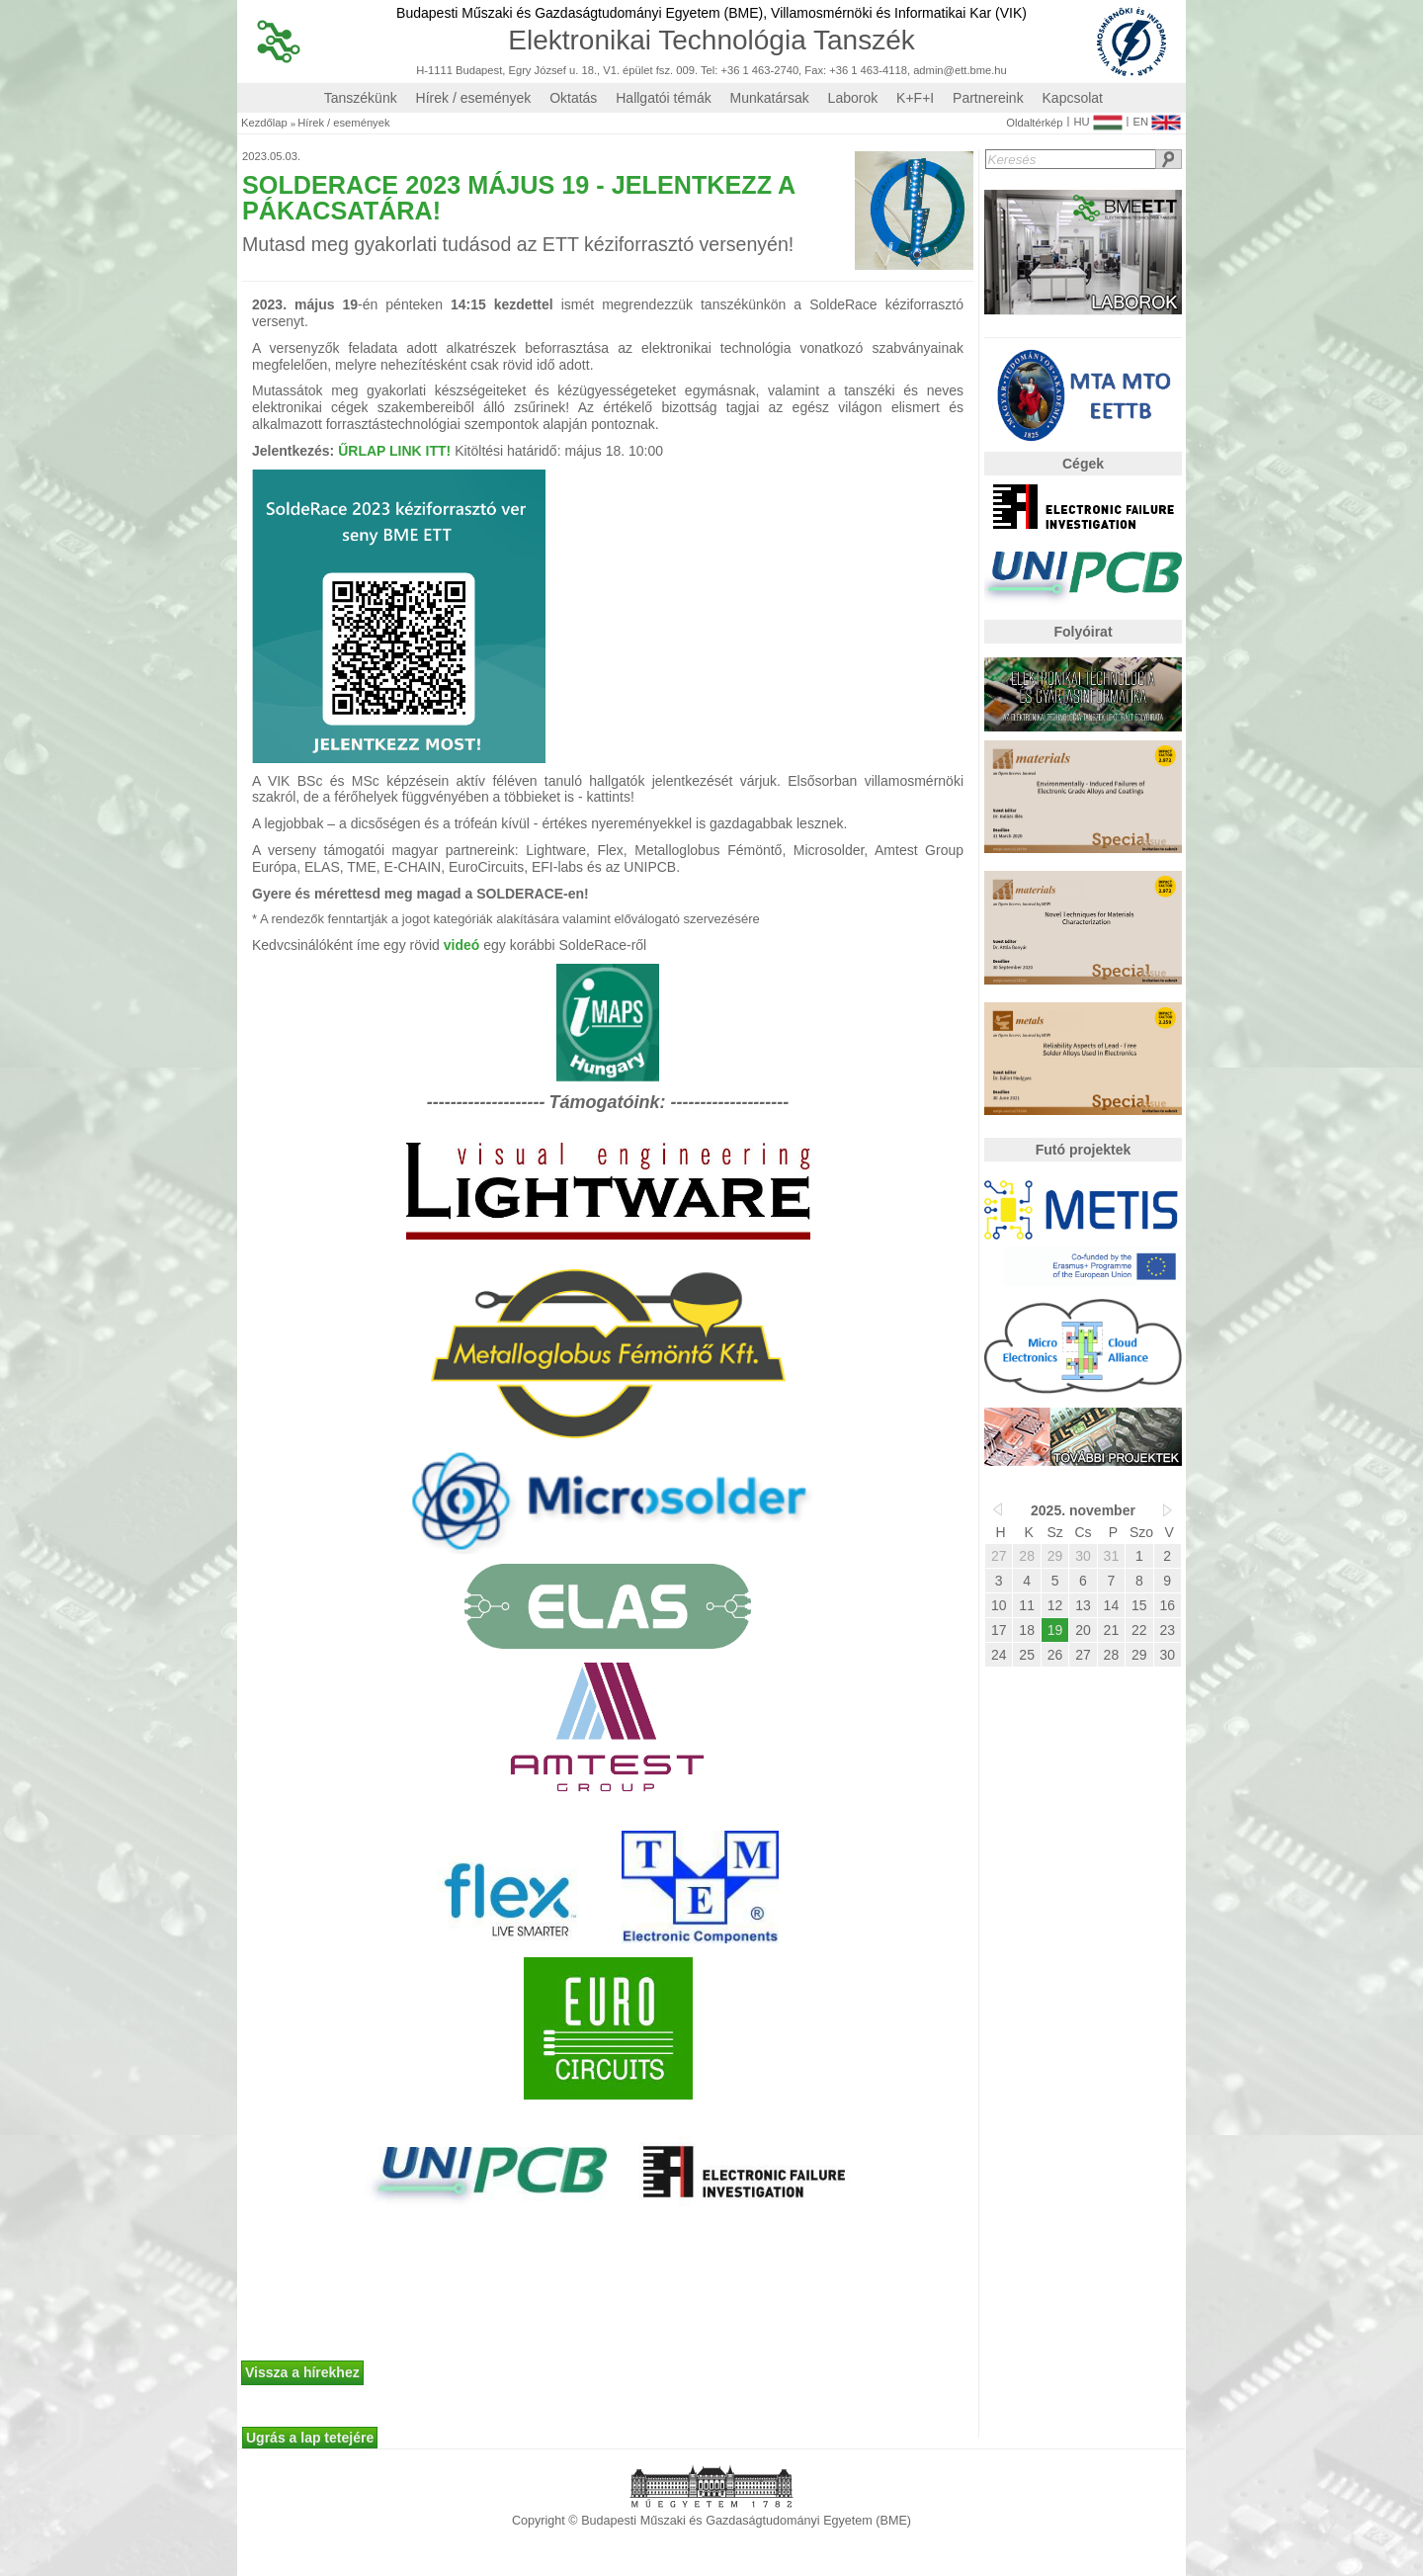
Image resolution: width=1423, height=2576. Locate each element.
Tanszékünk (360, 98)
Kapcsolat (1073, 98)
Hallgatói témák (664, 98)
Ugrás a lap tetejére (310, 2438)
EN (1156, 118)
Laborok (853, 98)
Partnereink (988, 98)
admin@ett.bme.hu (960, 70)
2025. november (1083, 1510)
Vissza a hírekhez (302, 2372)
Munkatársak (769, 98)
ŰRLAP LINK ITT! (394, 451)
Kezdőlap (264, 123)
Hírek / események (474, 98)
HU (1097, 118)
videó (462, 945)
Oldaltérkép (1034, 123)
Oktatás (573, 98)
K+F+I (915, 98)
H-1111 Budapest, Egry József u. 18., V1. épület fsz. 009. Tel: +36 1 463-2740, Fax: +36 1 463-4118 (661, 70)
